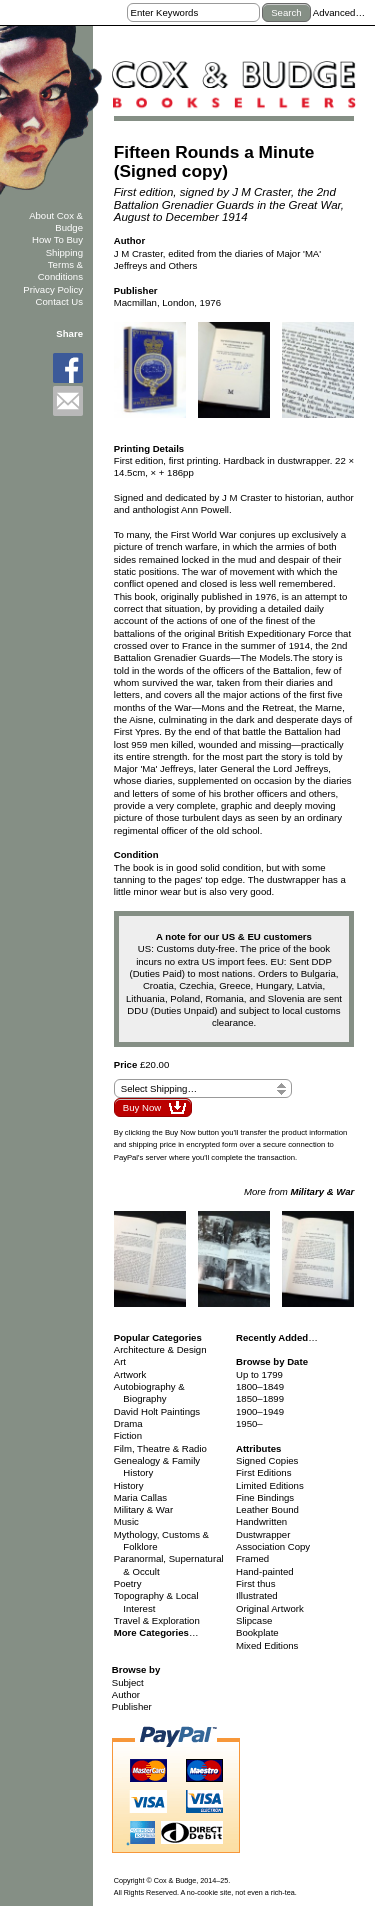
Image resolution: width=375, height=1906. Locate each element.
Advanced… (339, 12)
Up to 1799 (259, 1374)
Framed (252, 1558)
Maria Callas (140, 1497)
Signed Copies (267, 1460)
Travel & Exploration (157, 1620)
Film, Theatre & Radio (160, 1448)
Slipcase (254, 1620)
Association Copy (273, 1546)
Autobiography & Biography (149, 1392)
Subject (128, 1682)
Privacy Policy (53, 289)
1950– (249, 1423)
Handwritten (261, 1521)
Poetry (128, 1583)
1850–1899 (260, 1398)
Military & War (143, 1509)
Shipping (64, 252)
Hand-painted (265, 1571)
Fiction (128, 1435)
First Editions (263, 1472)
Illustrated (257, 1595)
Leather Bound (267, 1509)
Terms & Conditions (60, 270)
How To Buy (57, 239)
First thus (255, 1583)
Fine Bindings (265, 1497)
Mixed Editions (267, 1645)
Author (126, 1694)
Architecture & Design (160, 1349)
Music (126, 1521)
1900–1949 (260, 1411)
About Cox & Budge (56, 221)
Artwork (130, 1374)
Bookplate (257, 1632)
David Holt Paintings (157, 1411)
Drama (128, 1423)
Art (120, 1361)
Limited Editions (270, 1485)
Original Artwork (270, 1608)
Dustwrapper (263, 1534)
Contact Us (59, 301)
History (129, 1485)
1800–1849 (260, 1386)
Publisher (132, 1706)
